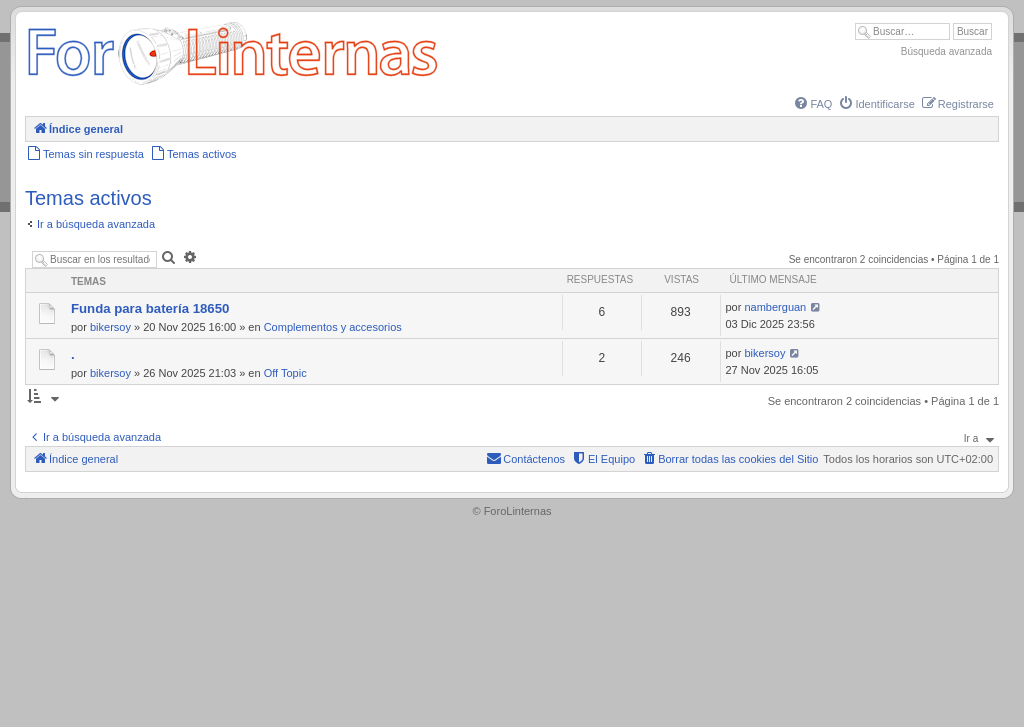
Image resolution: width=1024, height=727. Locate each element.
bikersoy (110, 327)
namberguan (775, 307)
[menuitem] (812, 104)
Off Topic (285, 373)
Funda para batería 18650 (150, 308)
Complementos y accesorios (333, 327)
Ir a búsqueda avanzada (96, 224)
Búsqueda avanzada (946, 51)
